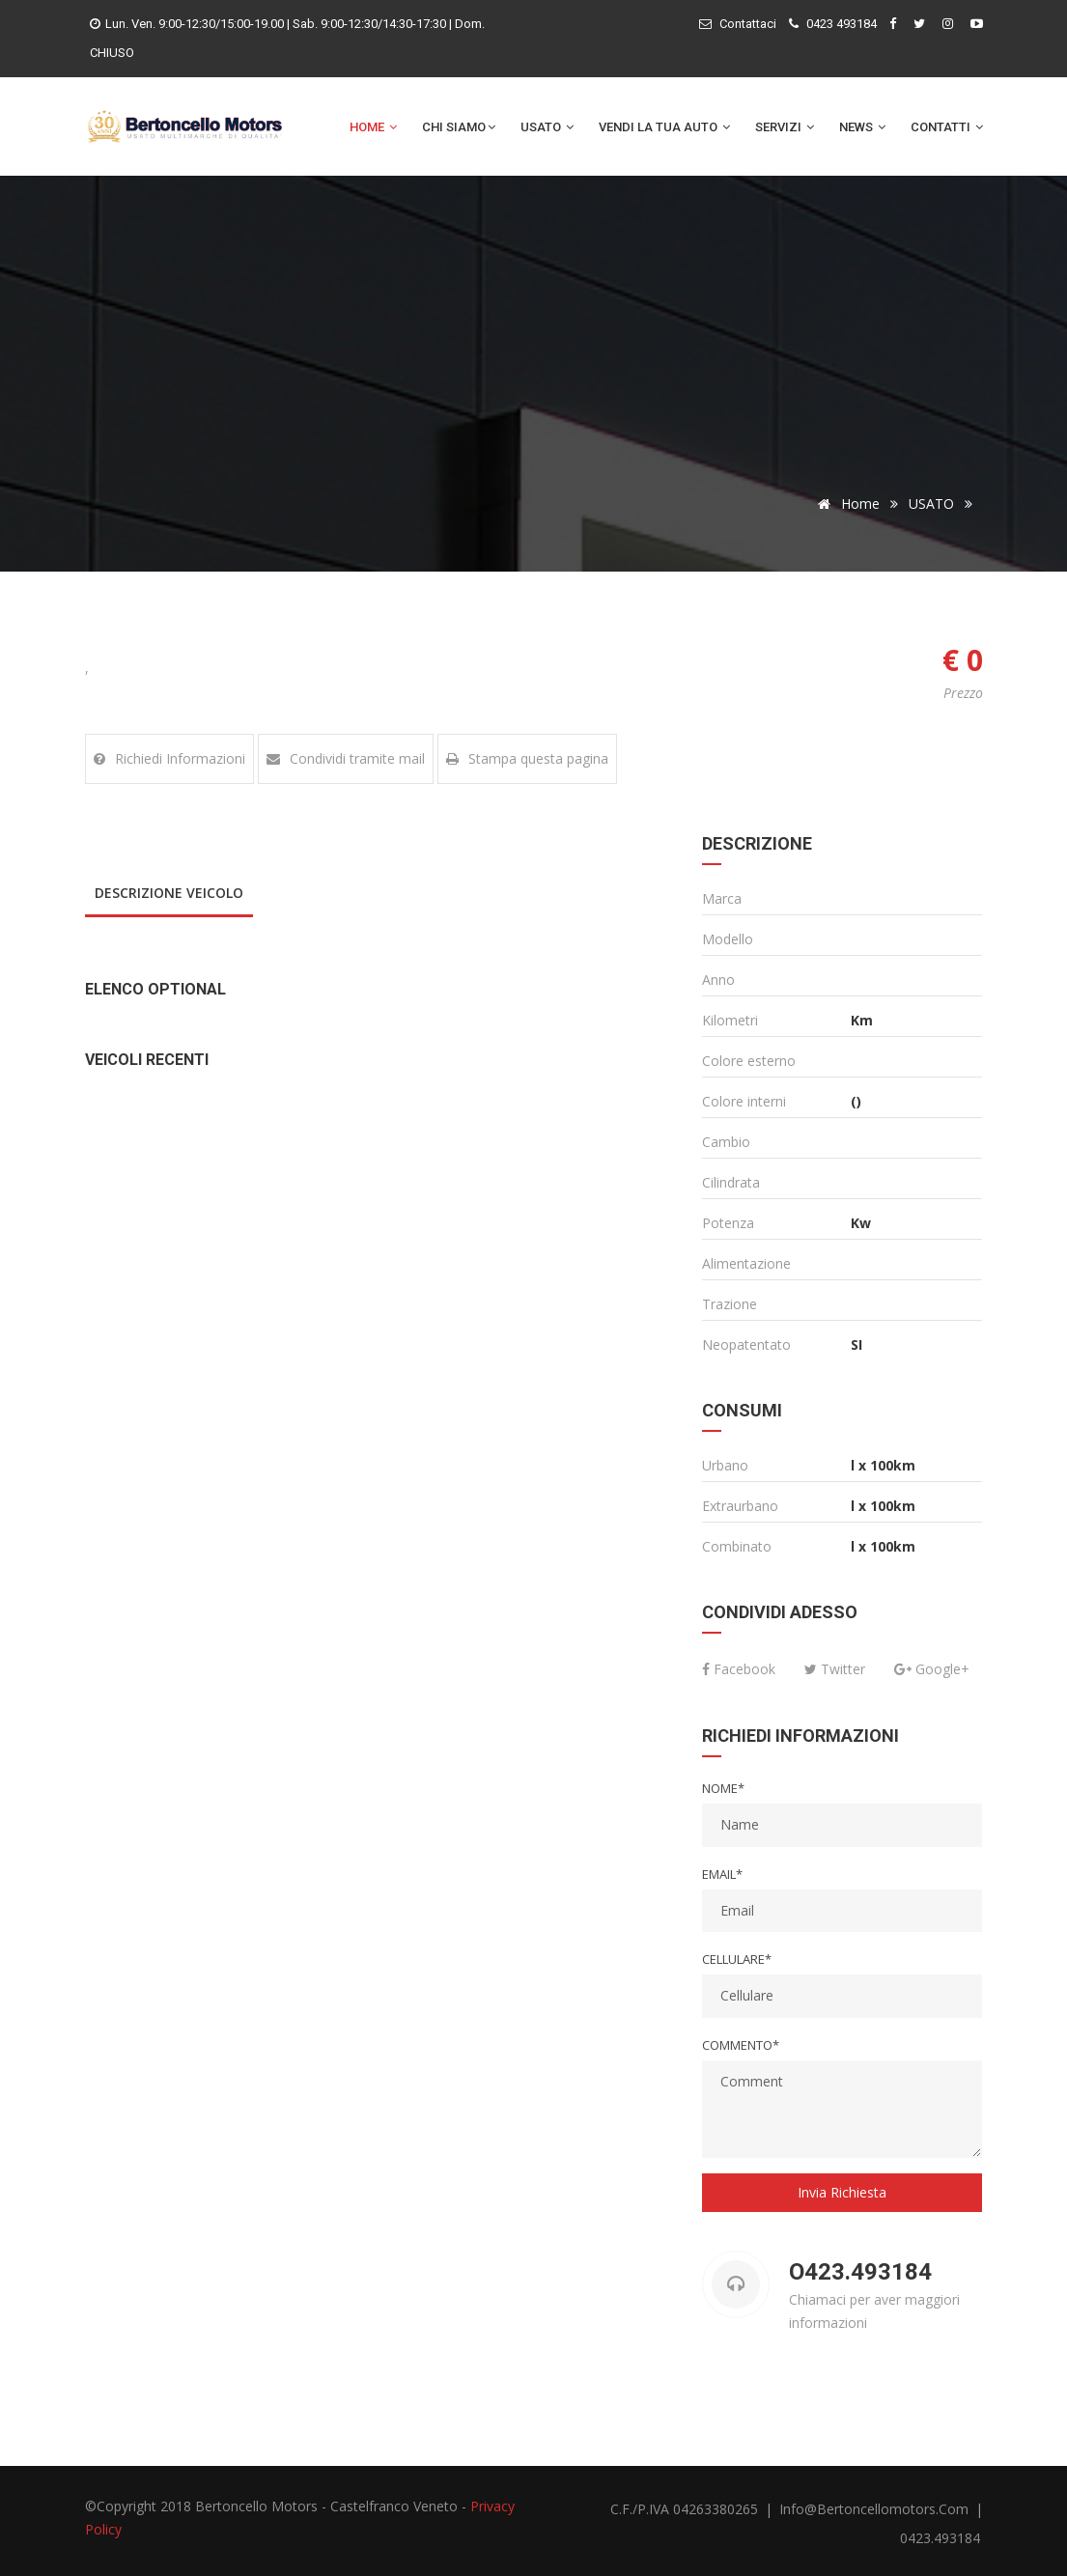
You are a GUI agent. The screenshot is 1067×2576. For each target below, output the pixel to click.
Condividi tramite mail (346, 758)
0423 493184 (841, 23)
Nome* (723, 1788)
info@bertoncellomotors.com (875, 2509)
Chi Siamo (458, 127)
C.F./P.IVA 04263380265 (684, 2509)
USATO (931, 503)
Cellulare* (737, 1959)
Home (373, 127)
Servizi (784, 127)
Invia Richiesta (842, 2192)
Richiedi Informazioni (169, 758)
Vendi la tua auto (664, 127)
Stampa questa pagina (527, 758)
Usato (547, 127)
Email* (722, 1874)
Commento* (740, 2045)
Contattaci (747, 23)
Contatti (947, 127)
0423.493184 (940, 2538)
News (862, 127)
